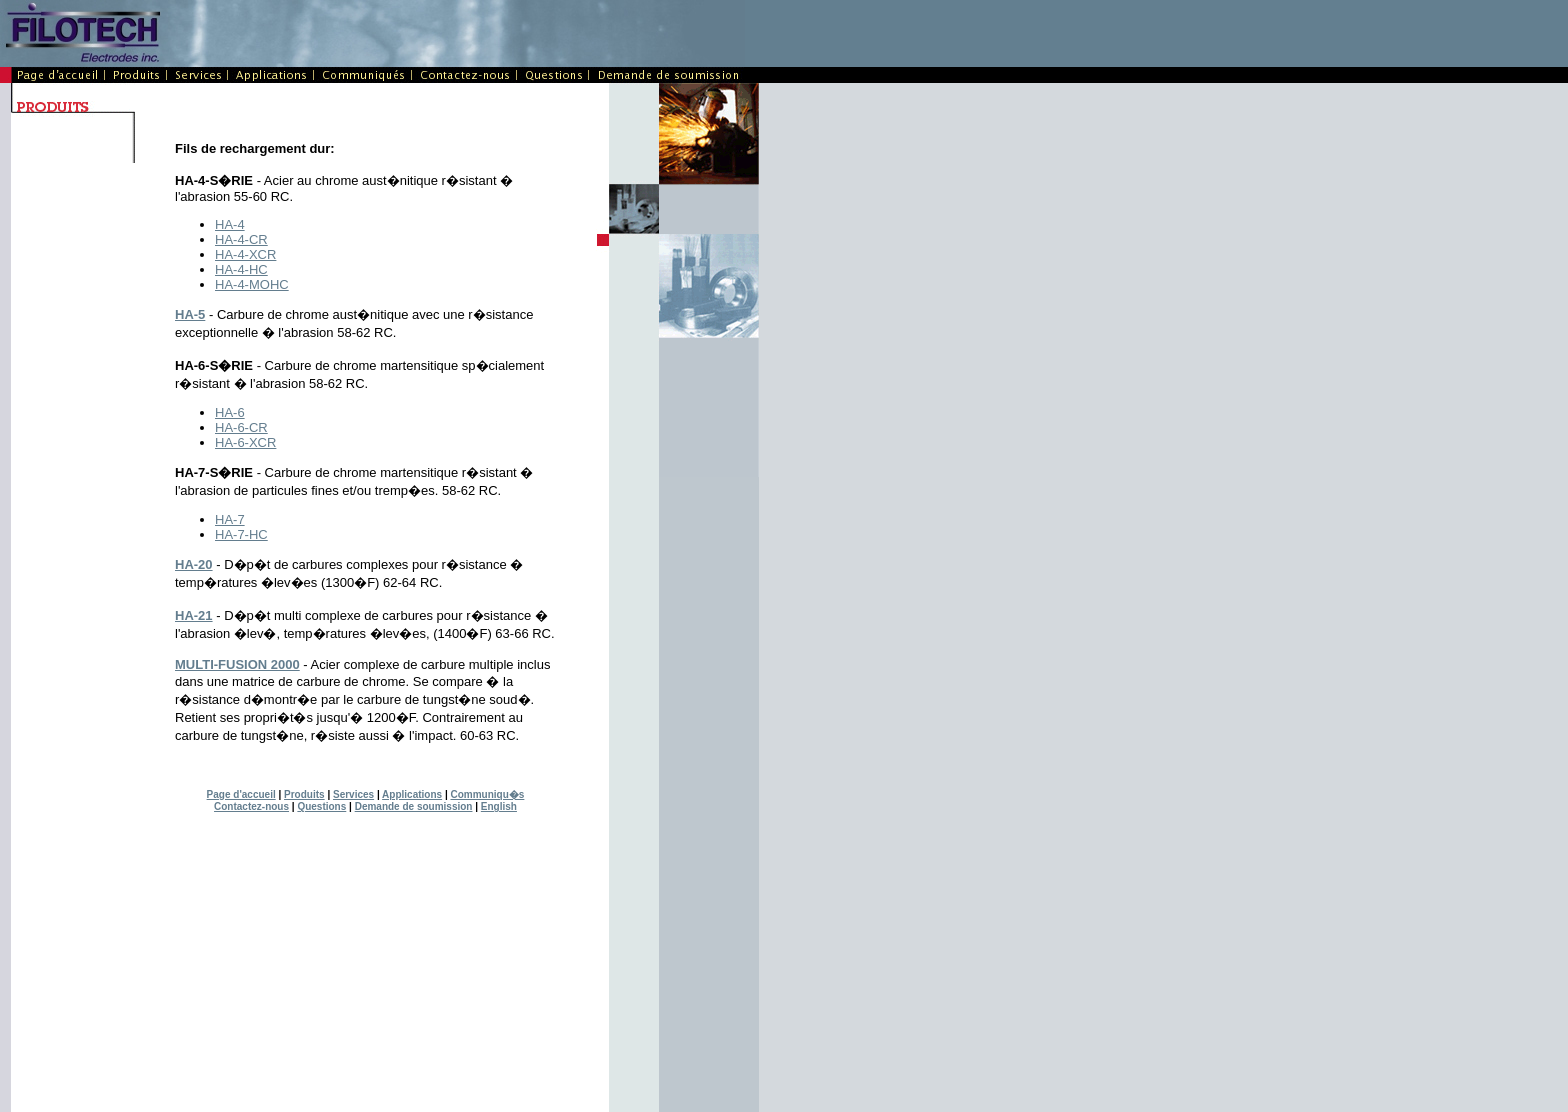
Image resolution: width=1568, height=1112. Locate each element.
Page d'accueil (241, 794)
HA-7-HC (241, 534)
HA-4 (230, 224)
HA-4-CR (241, 239)
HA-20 (194, 564)
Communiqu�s (487, 794)
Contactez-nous (251, 806)
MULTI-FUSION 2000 (237, 664)
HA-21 (194, 615)
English (499, 806)
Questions (321, 806)
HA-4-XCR (245, 254)
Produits (304, 794)
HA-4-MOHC (252, 284)
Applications (412, 794)
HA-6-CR (241, 427)
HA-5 (190, 314)
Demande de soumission (414, 806)
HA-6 (230, 412)
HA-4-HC (241, 269)
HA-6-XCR (245, 442)
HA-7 (230, 519)
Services (353, 794)
